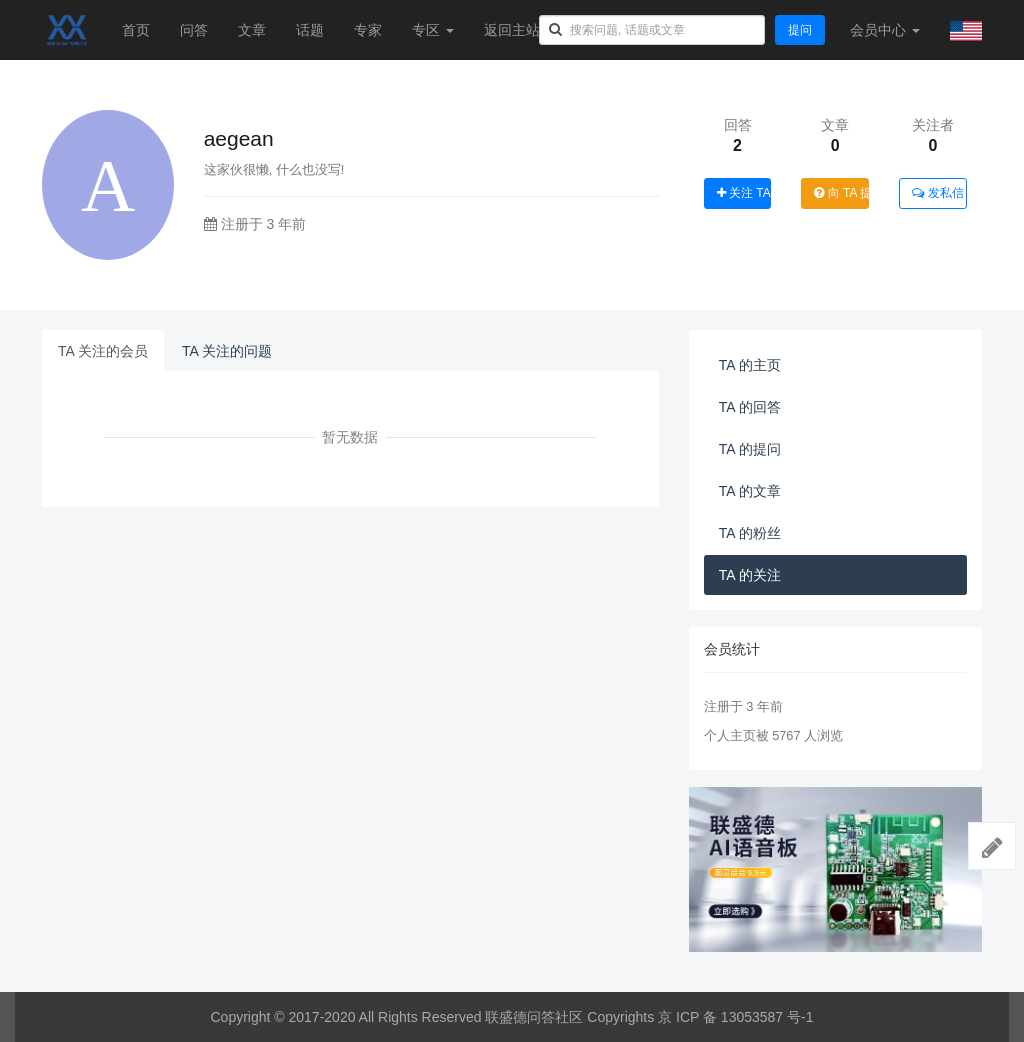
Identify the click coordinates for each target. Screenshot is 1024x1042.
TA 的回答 (750, 407)
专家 (368, 30)
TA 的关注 (750, 575)
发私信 (937, 193)
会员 (885, 30)
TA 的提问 (750, 449)
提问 (800, 30)
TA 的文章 (750, 491)
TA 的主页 (750, 365)
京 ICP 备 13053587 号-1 (735, 1017)
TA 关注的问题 (227, 351)
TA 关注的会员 (103, 351)
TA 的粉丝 (750, 533)
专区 (433, 30)
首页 (136, 30)
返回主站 (512, 30)
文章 (252, 30)
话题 (310, 30)
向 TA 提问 (841, 193)
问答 (194, 30)
